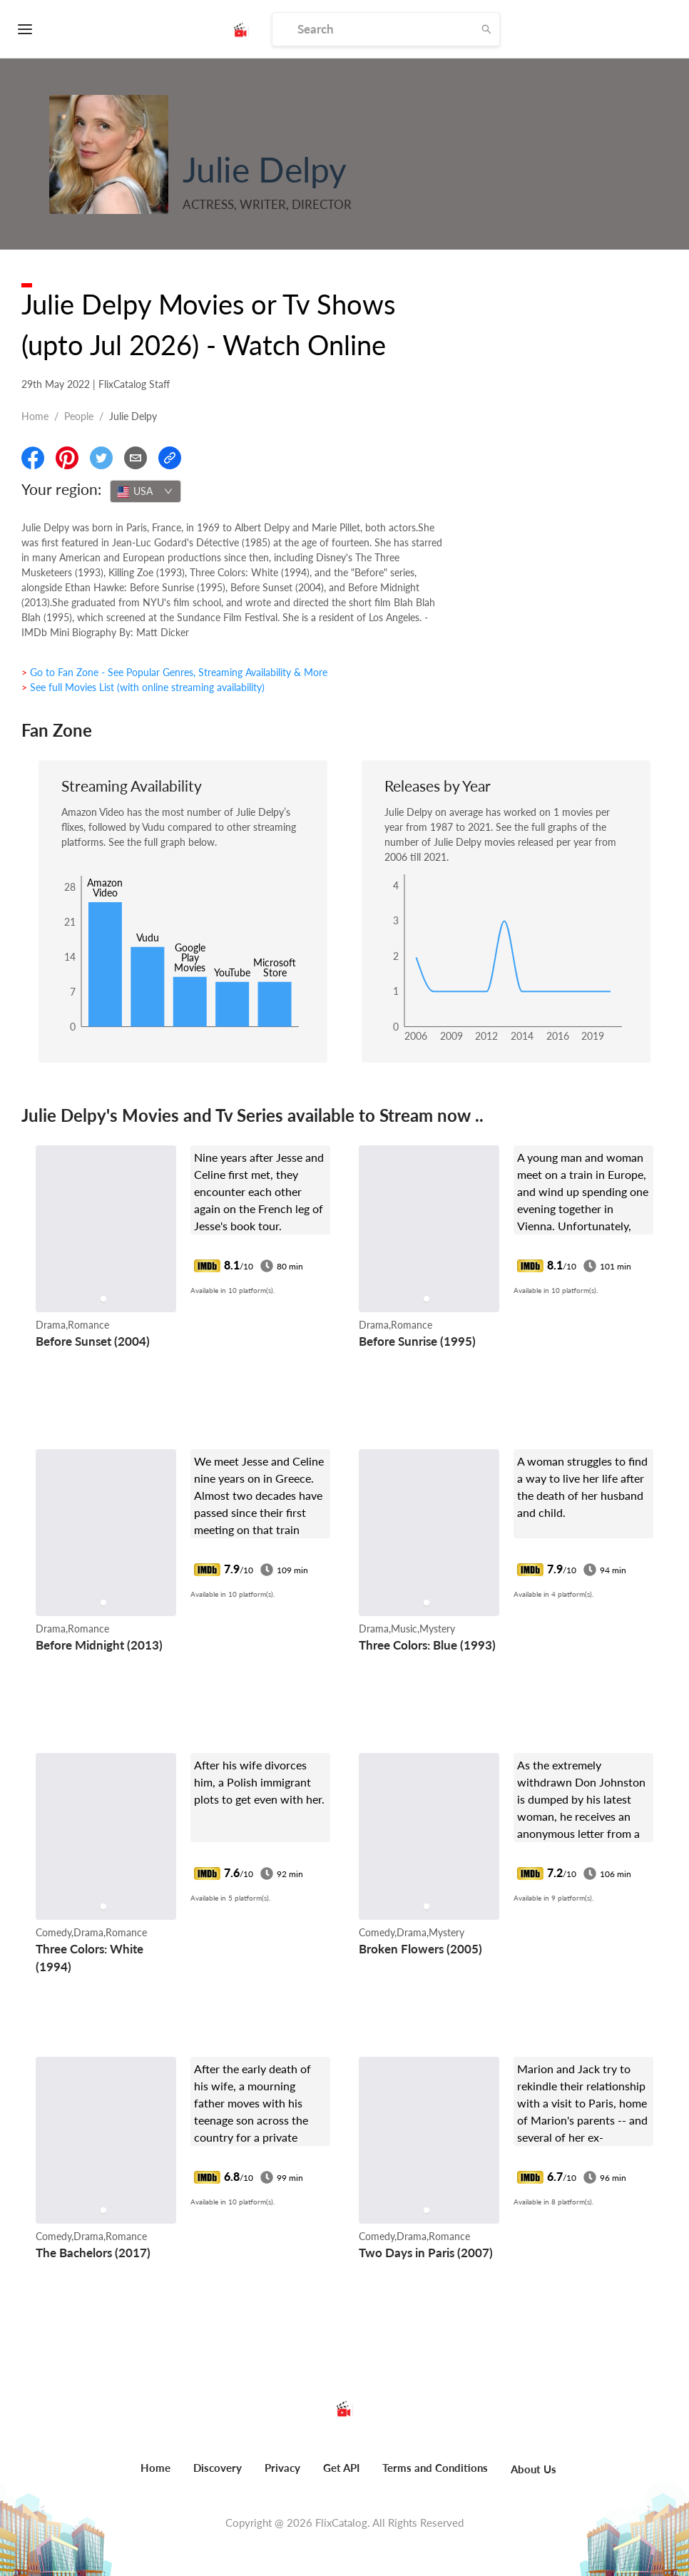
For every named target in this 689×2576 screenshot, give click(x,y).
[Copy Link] (169, 457)
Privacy (282, 2467)
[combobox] (145, 491)
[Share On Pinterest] (67, 457)
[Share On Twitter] (101, 457)
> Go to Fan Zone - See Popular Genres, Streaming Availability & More (174, 672)
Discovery (217, 2467)
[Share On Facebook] (32, 457)
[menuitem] (155, 2475)
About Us (533, 2469)
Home (35, 416)
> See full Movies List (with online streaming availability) (143, 687)
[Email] (135, 457)
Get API (341, 2467)
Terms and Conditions (435, 2467)
